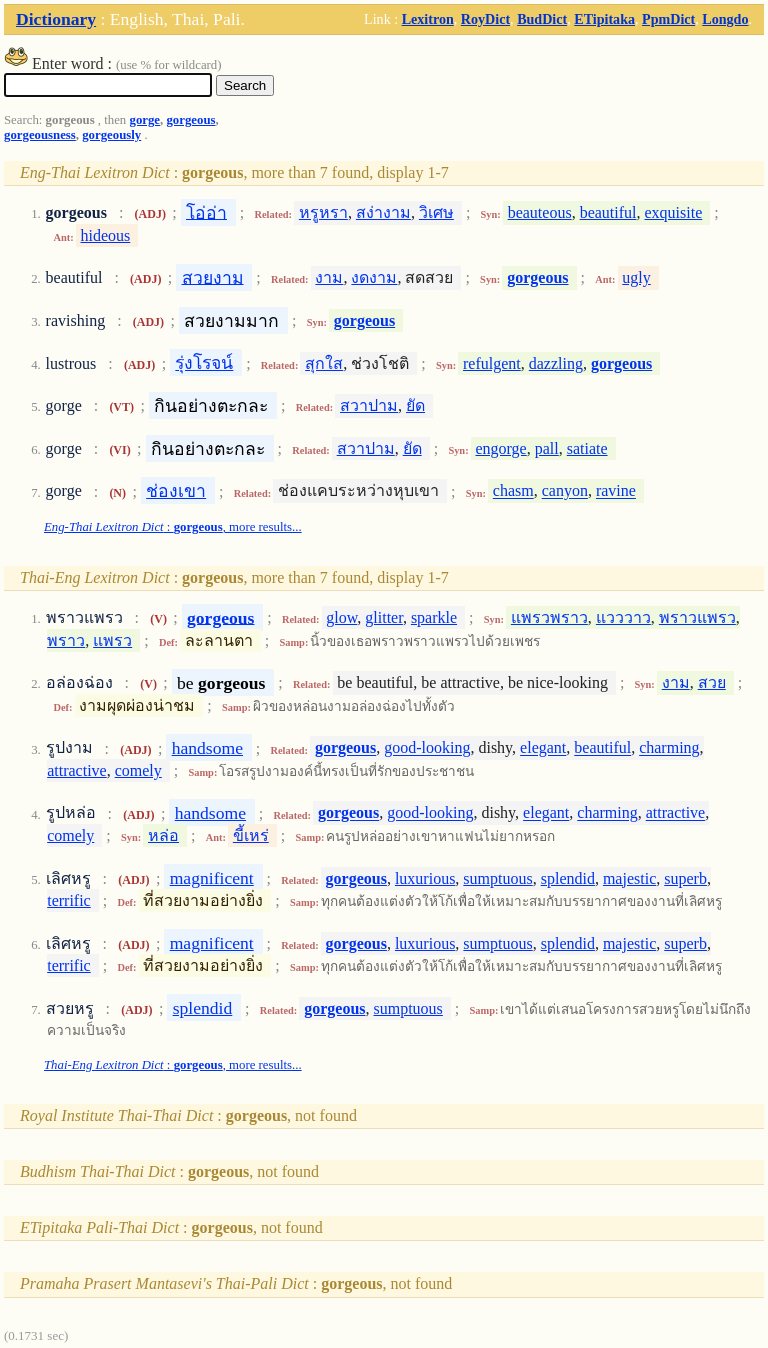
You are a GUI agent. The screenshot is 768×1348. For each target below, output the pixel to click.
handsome (207, 748)
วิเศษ (436, 212)
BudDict (542, 19)
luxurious (425, 878)
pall (547, 448)
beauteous (540, 212)
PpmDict (668, 19)
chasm (513, 491)
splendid (568, 878)
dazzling (556, 363)
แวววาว (623, 617)
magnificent (212, 878)
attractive (77, 770)
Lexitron (428, 19)
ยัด (415, 405)
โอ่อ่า (206, 212)
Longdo (725, 19)
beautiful (608, 212)
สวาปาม (369, 405)
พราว (66, 640)
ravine (616, 491)
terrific (69, 900)
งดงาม (374, 277)
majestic (629, 878)
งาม (329, 277)
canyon (565, 491)
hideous (106, 235)
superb (685, 878)
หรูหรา (323, 212)
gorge (144, 120)
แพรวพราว (549, 617)
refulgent (492, 363)
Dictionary (56, 19)
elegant (543, 748)
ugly (636, 277)
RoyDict (485, 19)
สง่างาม (383, 212)
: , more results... (173, 527)
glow (341, 617)
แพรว (112, 640)
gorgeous (190, 120)
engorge (500, 448)
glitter (384, 617)
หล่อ (163, 835)
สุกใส (324, 363)
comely (138, 770)
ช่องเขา (176, 491)
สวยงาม (213, 277)
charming (669, 748)
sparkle (434, 617)
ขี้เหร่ (251, 835)
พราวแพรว (697, 617)
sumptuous (497, 878)
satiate (587, 448)
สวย (712, 682)
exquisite (674, 212)
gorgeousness (40, 135)
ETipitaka (604, 19)
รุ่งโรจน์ (204, 363)
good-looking (427, 748)
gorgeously (111, 135)
